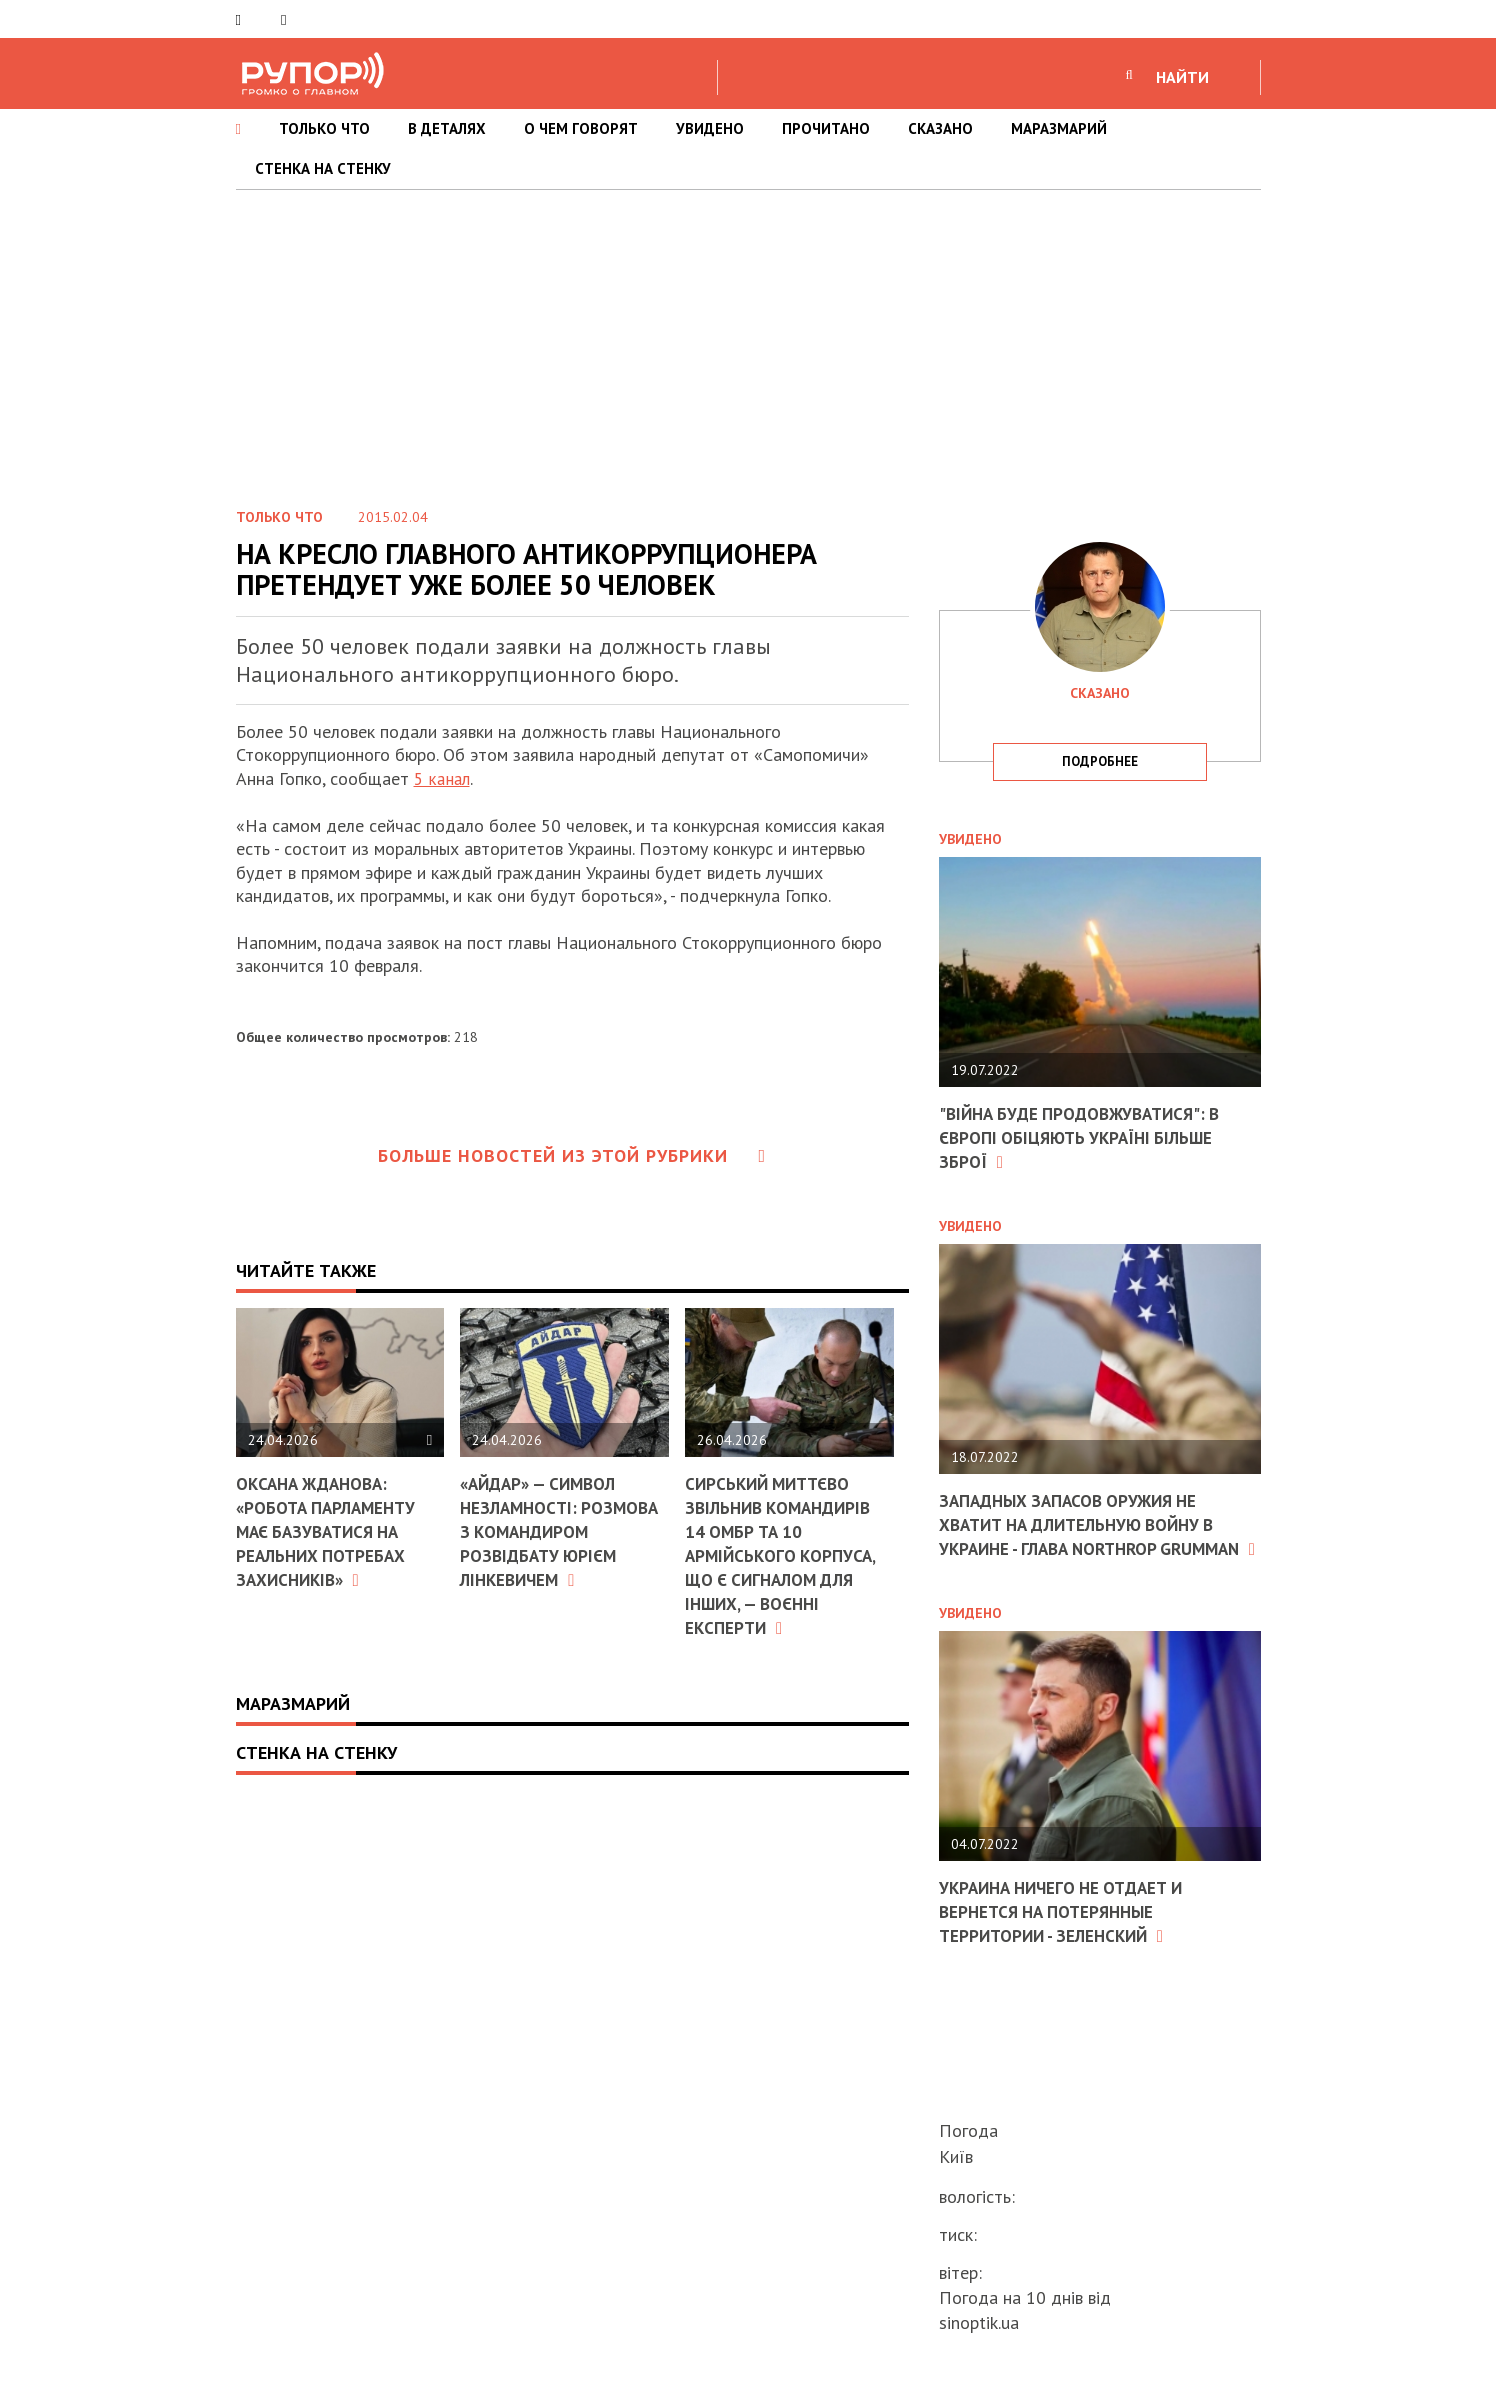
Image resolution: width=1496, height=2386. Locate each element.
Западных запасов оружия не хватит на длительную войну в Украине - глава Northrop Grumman (1087, 1534)
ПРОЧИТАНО (826, 128)
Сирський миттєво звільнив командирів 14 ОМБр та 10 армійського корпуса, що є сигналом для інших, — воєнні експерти (784, 1553)
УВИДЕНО (710, 128)
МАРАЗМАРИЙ (1059, 128)
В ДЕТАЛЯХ (447, 128)
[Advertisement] (748, 340)
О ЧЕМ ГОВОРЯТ (581, 128)
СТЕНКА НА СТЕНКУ (323, 168)
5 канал (443, 778)
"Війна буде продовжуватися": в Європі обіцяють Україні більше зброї (1087, 1137)
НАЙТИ (1182, 77)
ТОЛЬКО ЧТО (324, 128)
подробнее (1100, 761)
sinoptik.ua (979, 2322)
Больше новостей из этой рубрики (572, 1154)
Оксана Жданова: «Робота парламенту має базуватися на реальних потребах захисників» (330, 1530)
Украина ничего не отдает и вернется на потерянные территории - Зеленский (1069, 1931)
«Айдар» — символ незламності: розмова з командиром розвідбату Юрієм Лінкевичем (564, 1530)
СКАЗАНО (940, 128)
